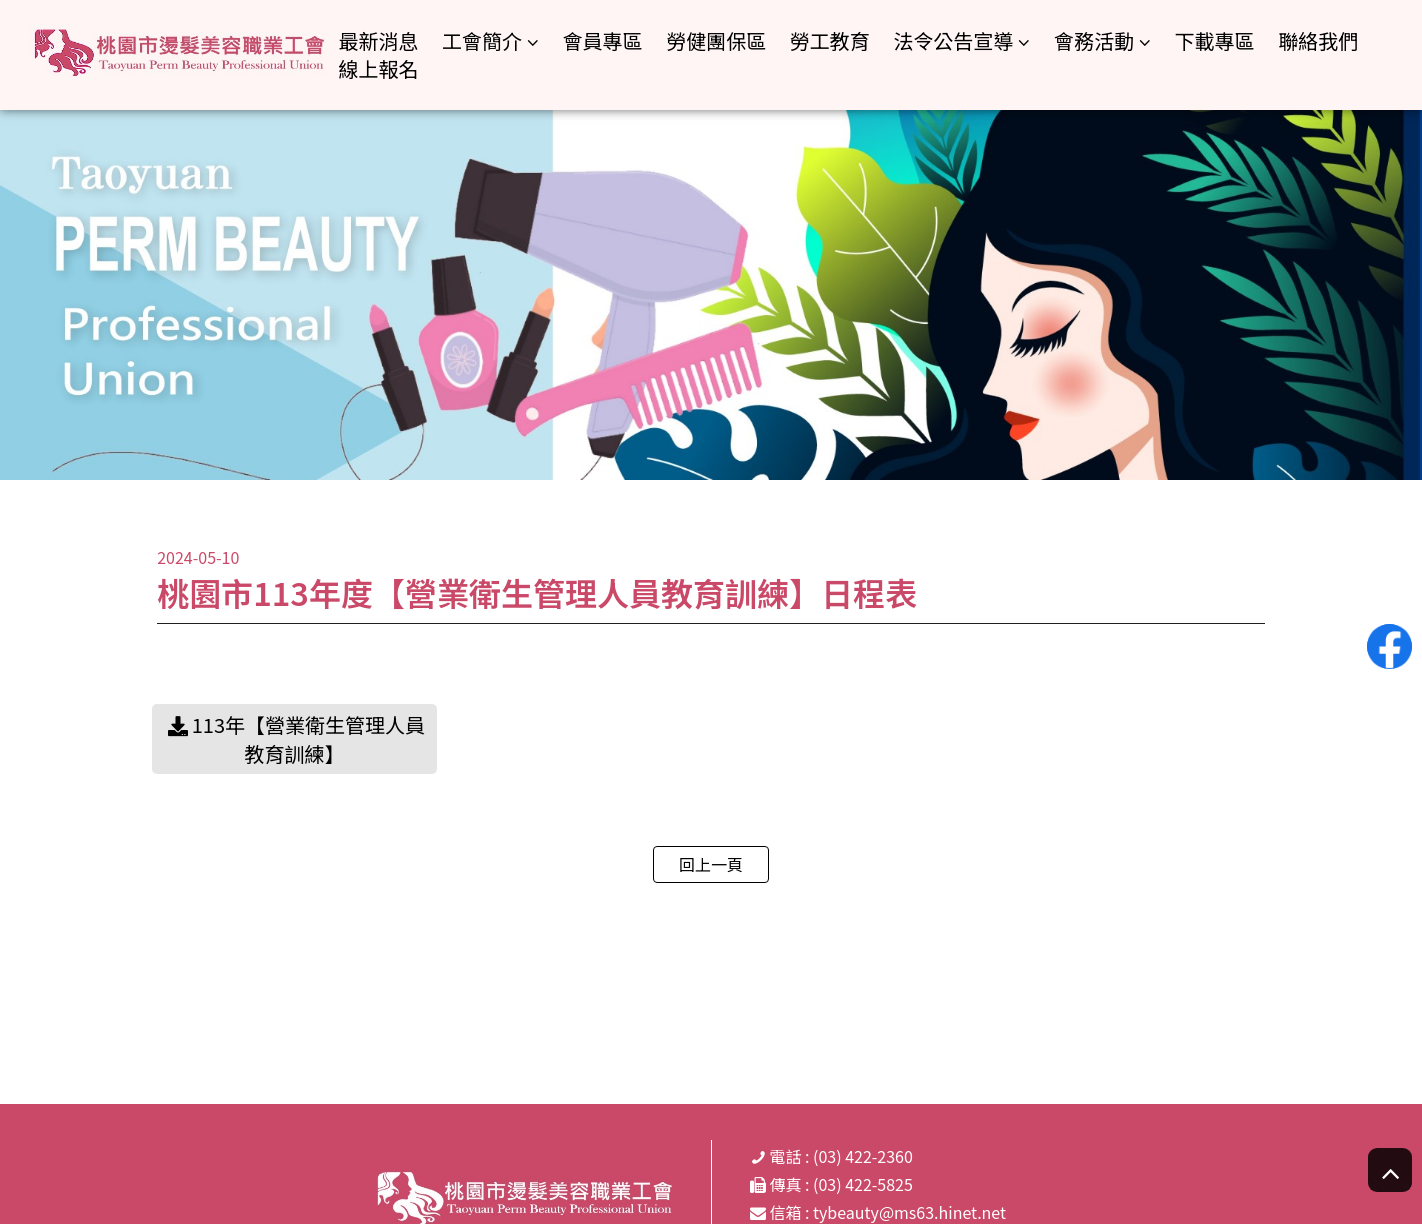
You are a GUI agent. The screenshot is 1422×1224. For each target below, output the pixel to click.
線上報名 (378, 68)
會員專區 (603, 40)
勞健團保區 (716, 40)
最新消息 (378, 40)
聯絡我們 (1318, 40)
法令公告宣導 (953, 41)
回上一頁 (711, 864)
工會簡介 (482, 41)
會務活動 (1094, 41)
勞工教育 (830, 40)
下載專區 (1215, 40)
